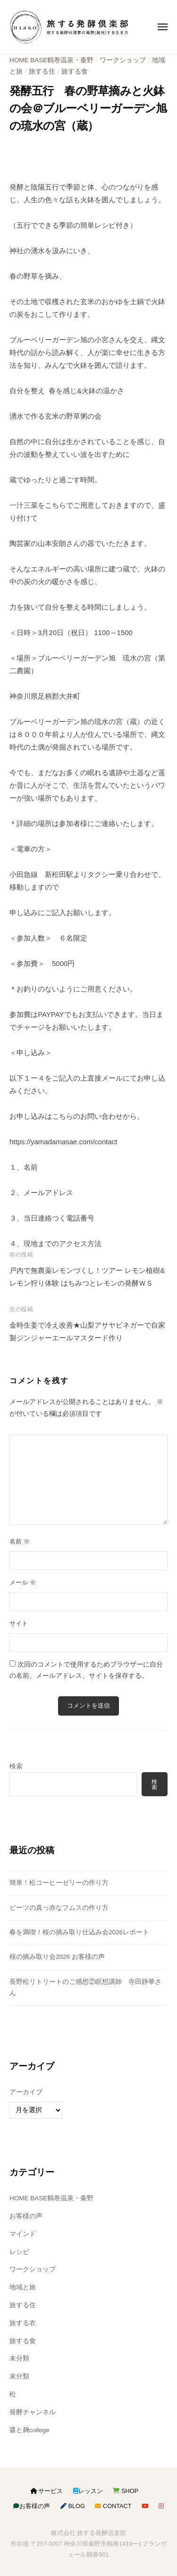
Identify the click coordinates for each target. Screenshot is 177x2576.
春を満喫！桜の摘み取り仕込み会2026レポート (79, 1932)
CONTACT (113, 2506)
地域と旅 (22, 2287)
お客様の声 (25, 2216)
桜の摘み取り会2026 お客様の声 (57, 1956)
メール (22, 1582)
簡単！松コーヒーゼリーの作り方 (59, 1882)
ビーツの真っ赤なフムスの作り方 (59, 1907)
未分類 (19, 2358)
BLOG (72, 2506)
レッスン (88, 2490)
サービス (46, 2490)
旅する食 (74, 71)
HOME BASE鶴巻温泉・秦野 (51, 60)
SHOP (125, 2490)
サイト (18, 1623)
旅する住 (42, 71)
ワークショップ (123, 60)
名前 (19, 1541)
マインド (22, 2233)
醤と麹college (29, 2430)
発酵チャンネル (32, 2412)
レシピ (19, 2251)
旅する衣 (22, 2323)
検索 (16, 1766)
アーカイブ (25, 2092)
